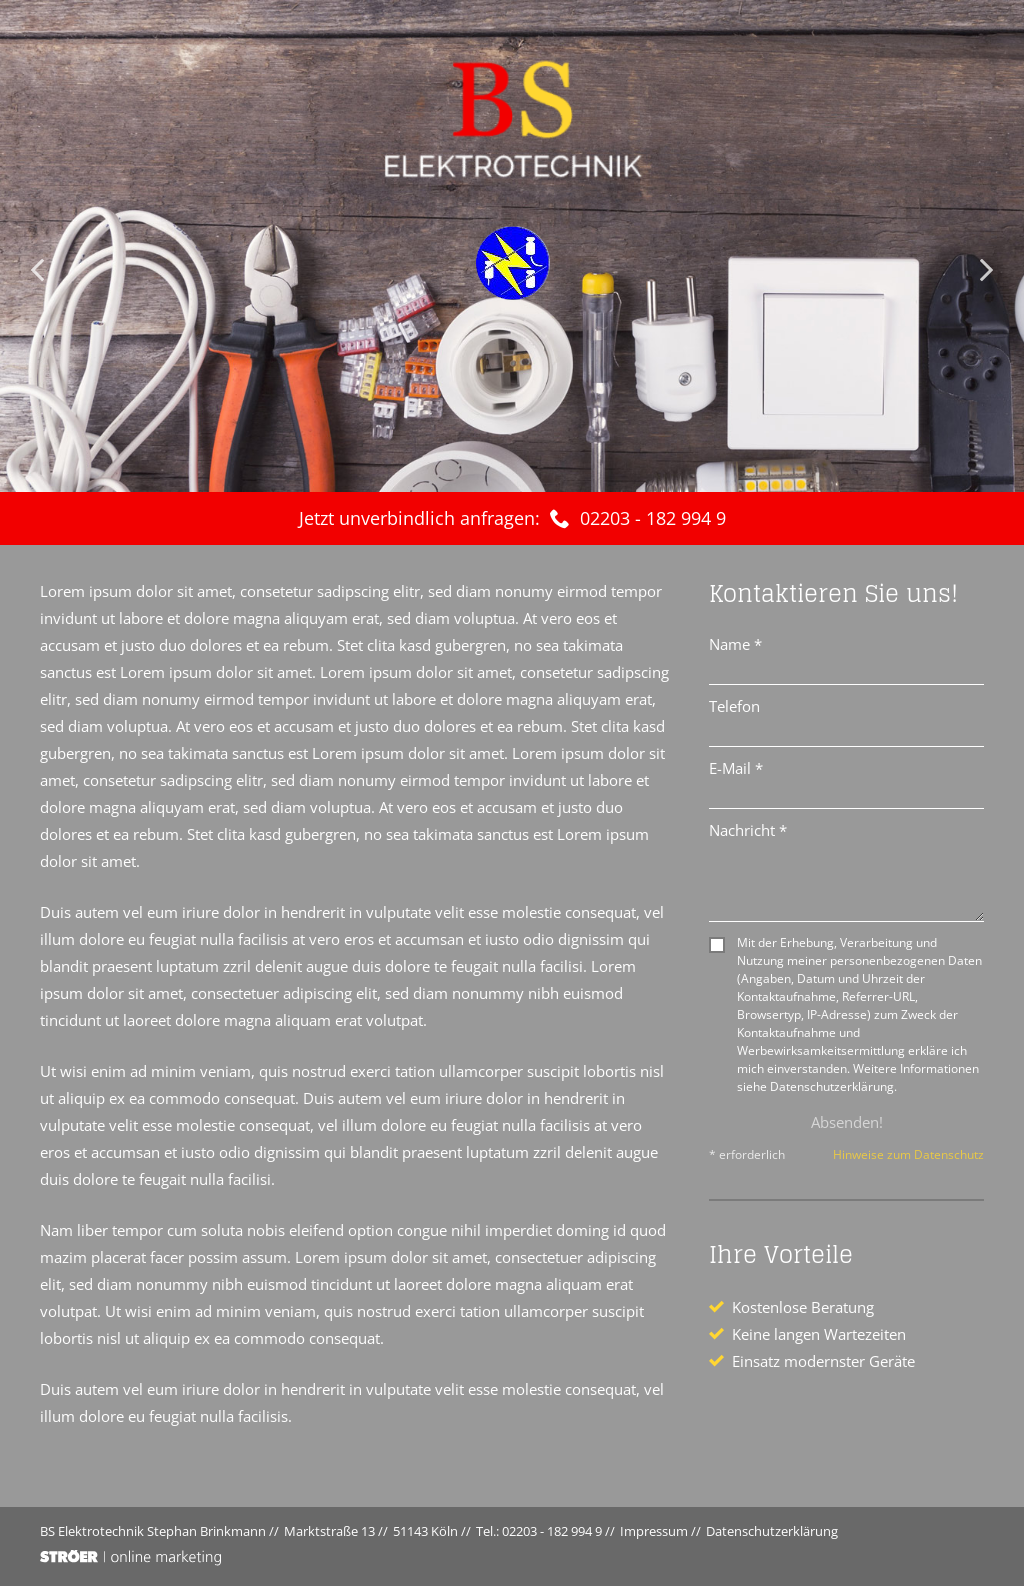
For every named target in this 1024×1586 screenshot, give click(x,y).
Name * (735, 644)
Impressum (654, 1531)
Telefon (734, 706)
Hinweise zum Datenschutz (908, 1154)
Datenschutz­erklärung (772, 1531)
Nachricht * (748, 830)
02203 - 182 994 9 (653, 518)
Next (984, 270)
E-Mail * (736, 768)
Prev (40, 270)
